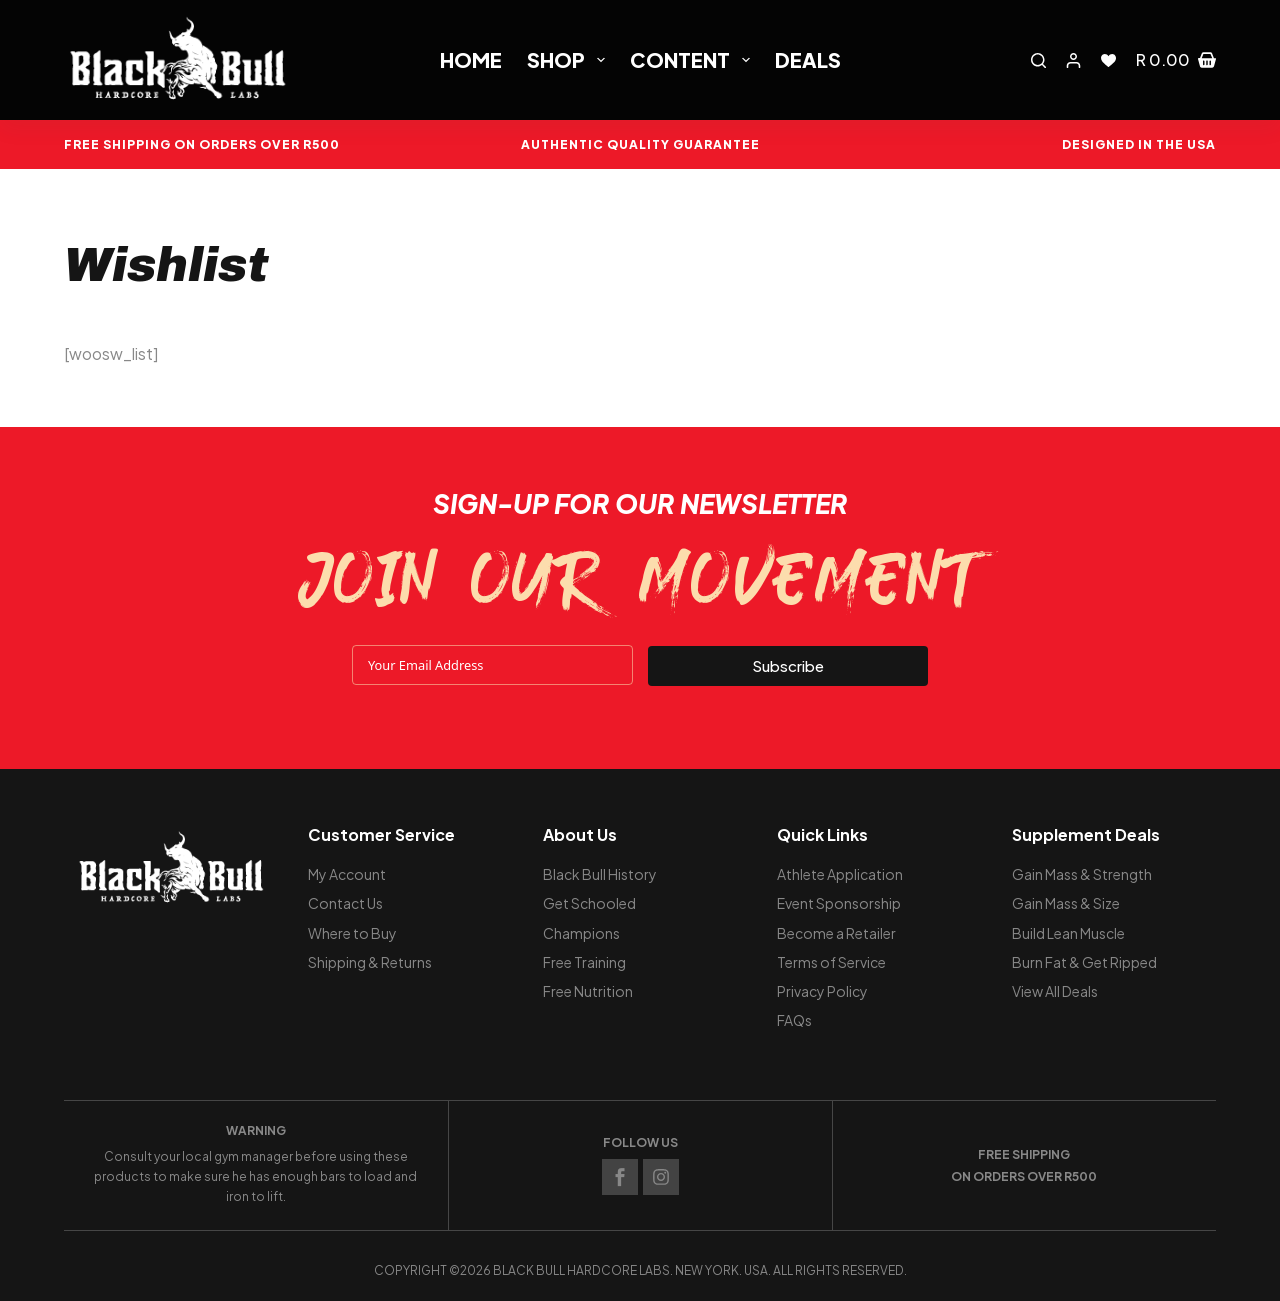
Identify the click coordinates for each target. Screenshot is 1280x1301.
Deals (808, 59)
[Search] (1038, 60)
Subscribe (788, 664)
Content (694, 59)
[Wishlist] (1108, 60)
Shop (570, 59)
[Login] (1073, 60)
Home (471, 59)
